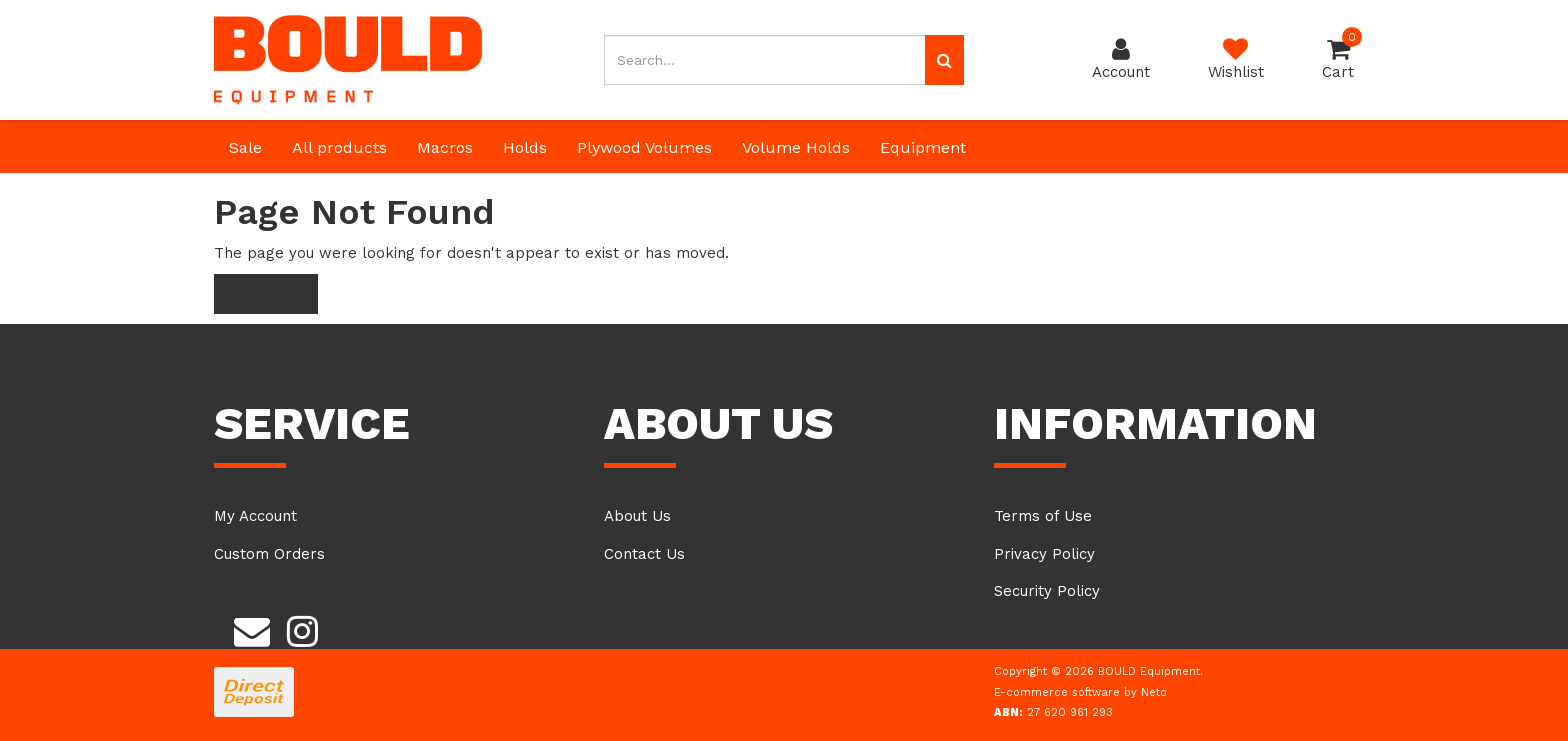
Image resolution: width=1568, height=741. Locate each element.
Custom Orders (269, 554)
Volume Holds (796, 147)
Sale (245, 147)
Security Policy (1047, 591)
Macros (445, 147)
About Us (637, 516)
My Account (255, 516)
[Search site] (944, 60)
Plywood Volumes (644, 147)
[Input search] (765, 60)
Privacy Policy (1044, 554)
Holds (525, 147)
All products (339, 147)
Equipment (923, 147)
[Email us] (252, 628)
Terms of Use (1043, 516)
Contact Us (644, 554)
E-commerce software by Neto (1080, 692)
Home (266, 294)
